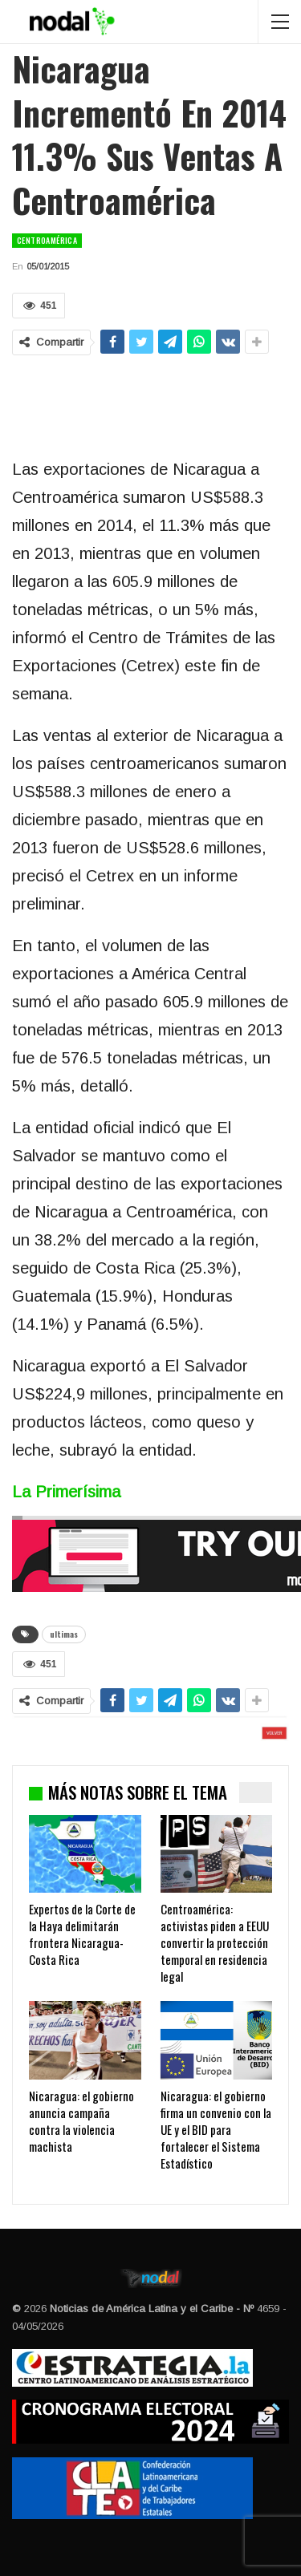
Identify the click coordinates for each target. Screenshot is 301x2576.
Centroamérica (47, 240)
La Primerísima (66, 1492)
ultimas (64, 1634)
